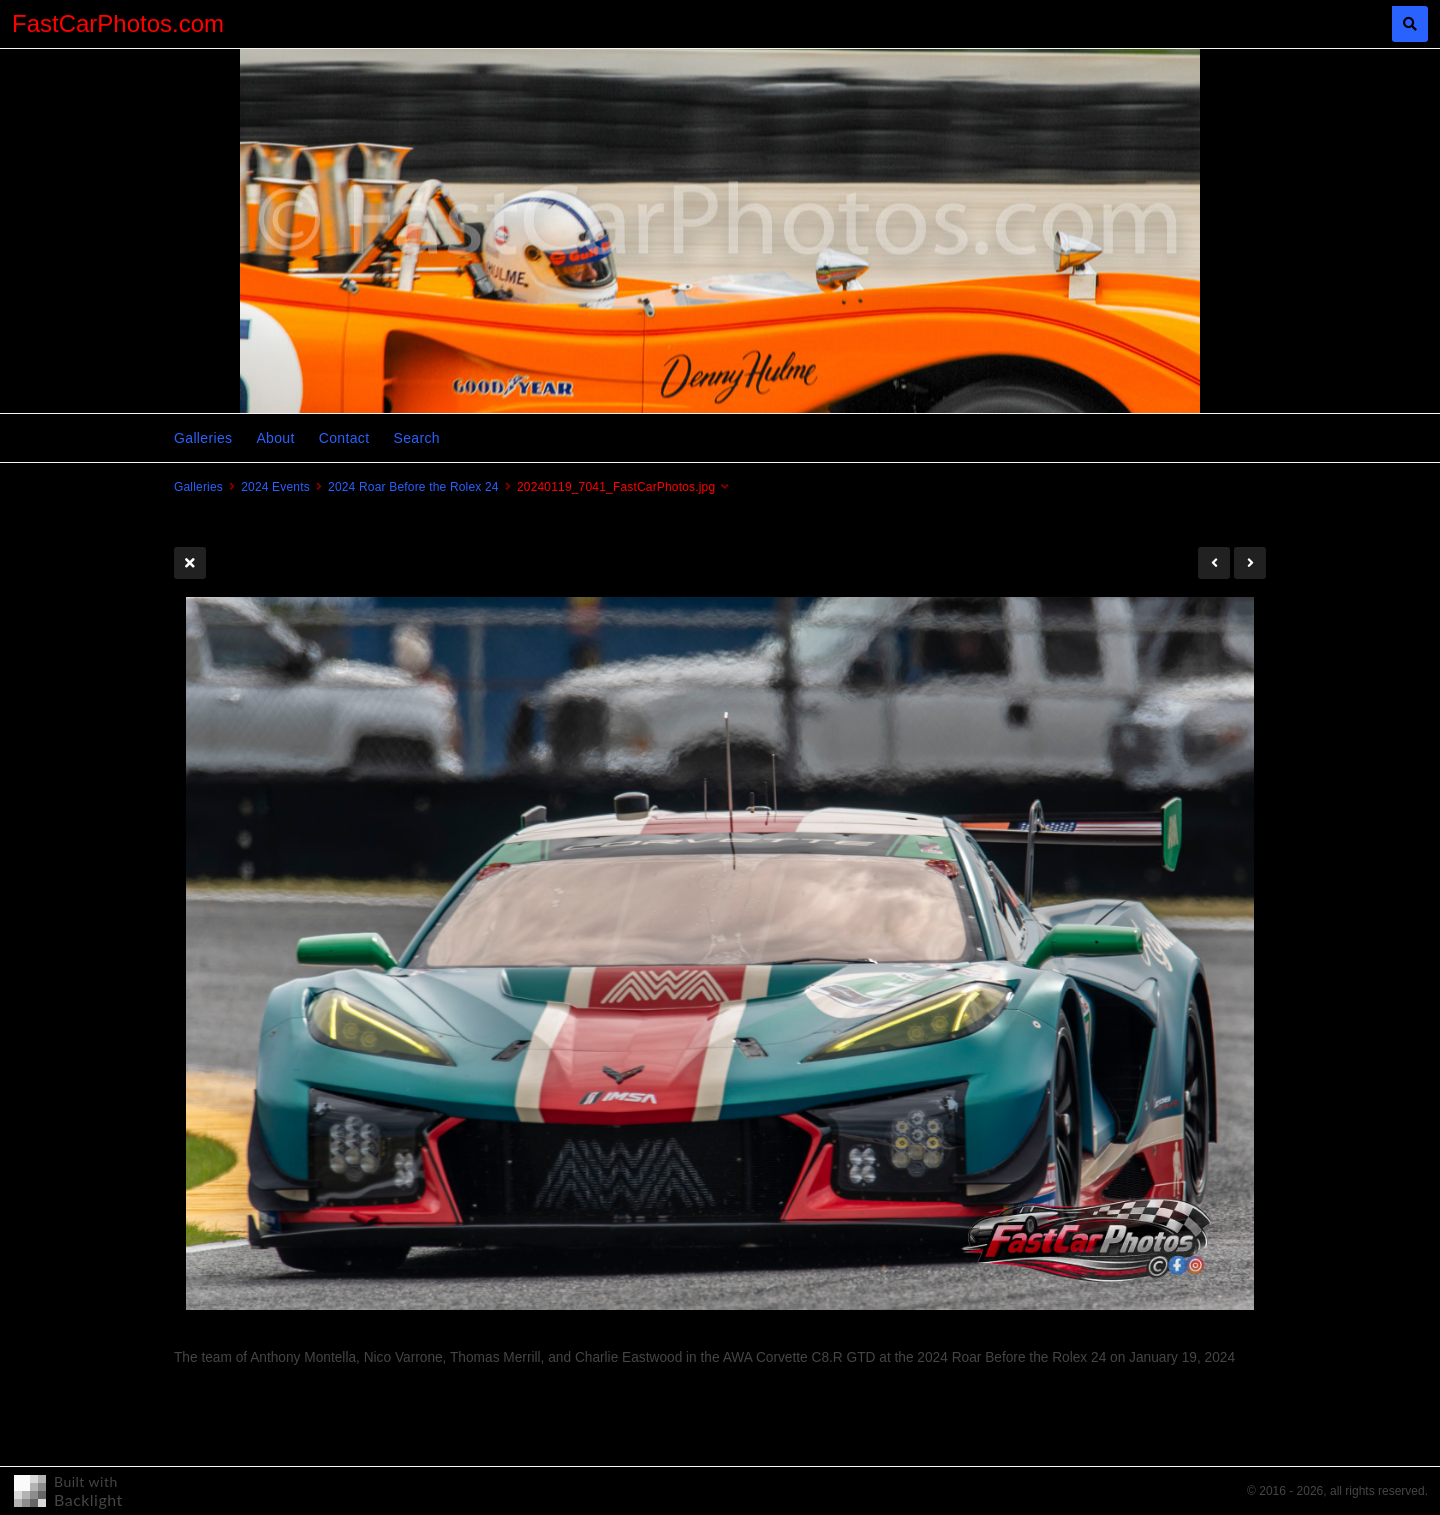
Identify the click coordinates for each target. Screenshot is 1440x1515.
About (275, 438)
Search (416, 438)
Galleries (203, 438)
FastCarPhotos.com (118, 23)
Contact (344, 438)
